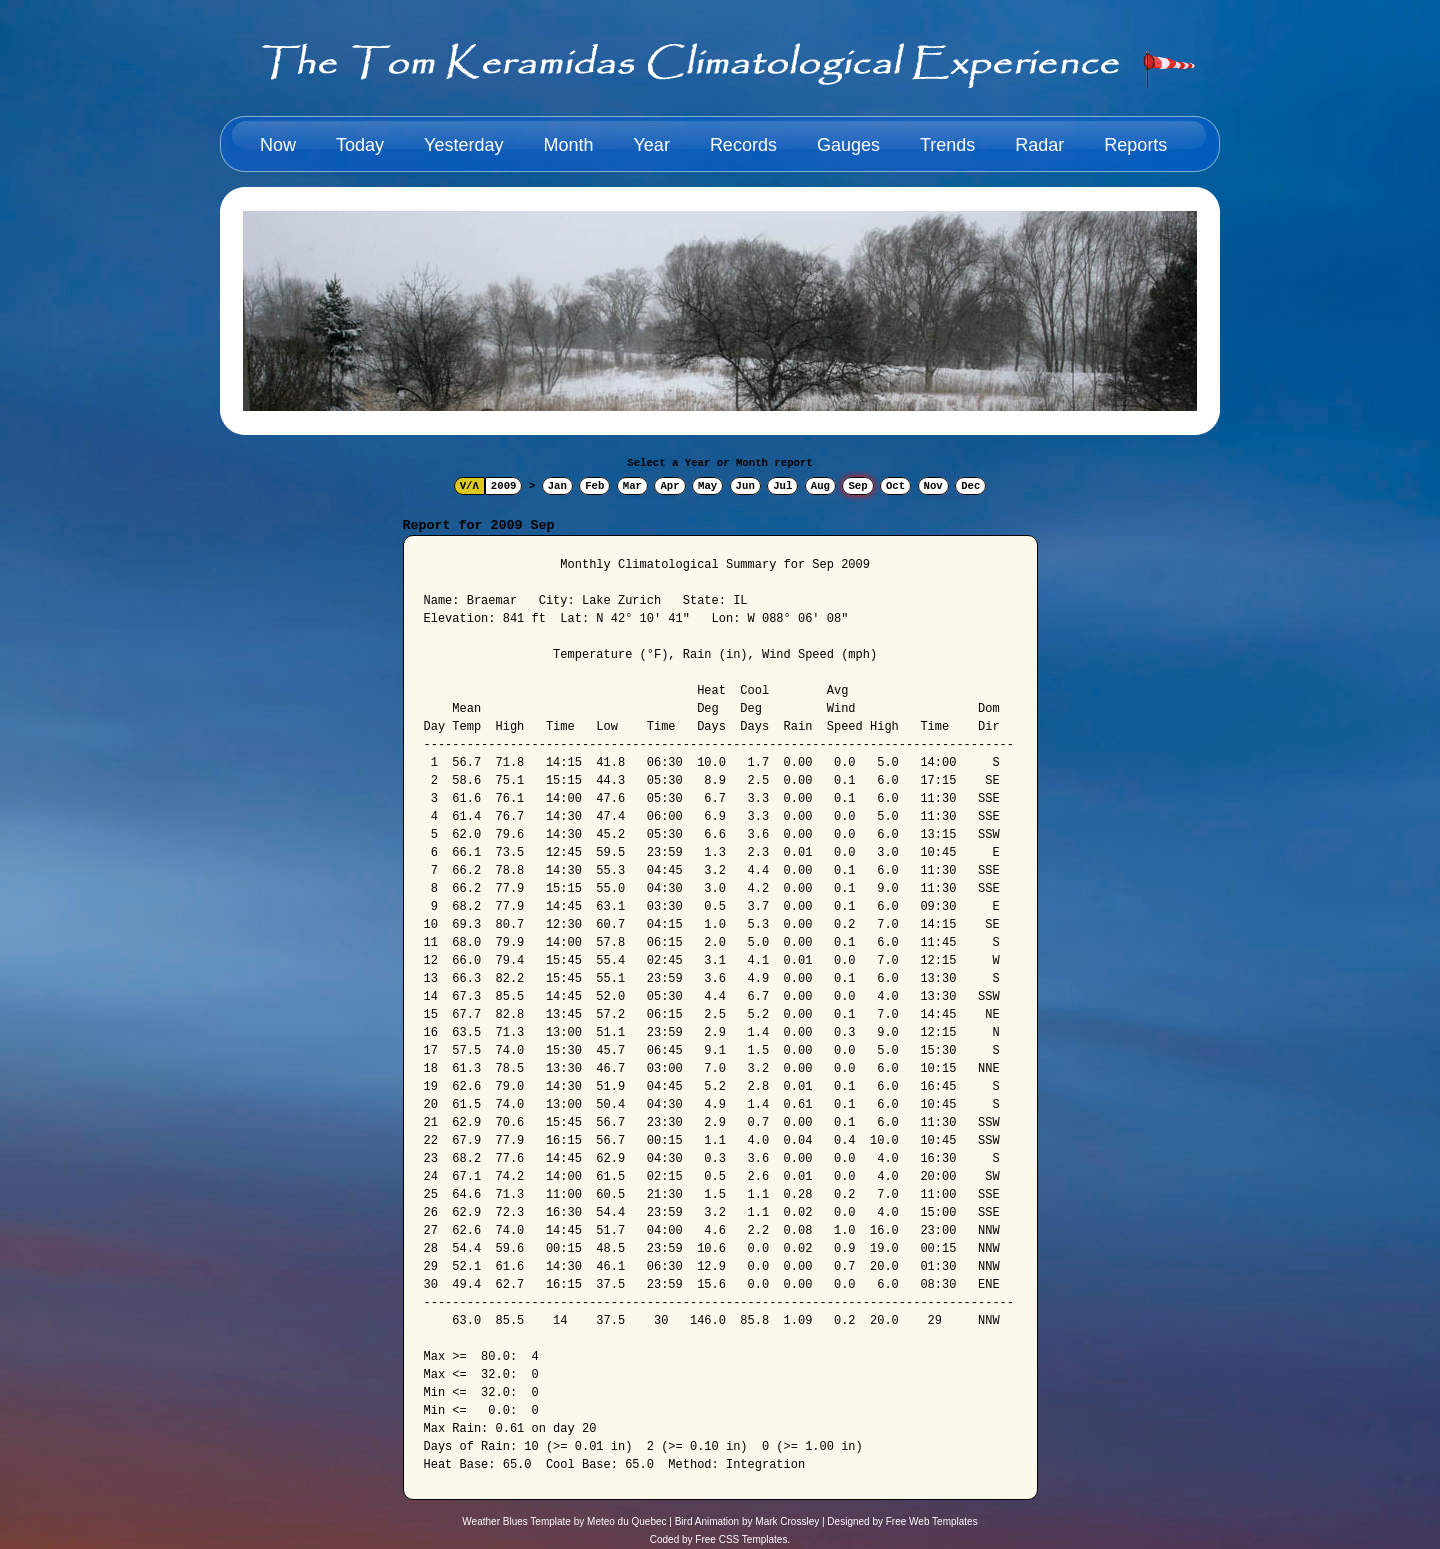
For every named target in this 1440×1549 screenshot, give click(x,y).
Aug (820, 486)
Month (568, 145)
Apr (669, 486)
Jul (782, 486)
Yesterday (463, 145)
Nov (933, 486)
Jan (557, 486)
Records (743, 145)
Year (652, 145)
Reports (1135, 145)
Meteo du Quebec (627, 1521)
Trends (947, 145)
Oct (895, 486)
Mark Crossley (787, 1521)
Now (278, 145)
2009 (504, 486)
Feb (594, 486)
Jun (745, 486)
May (707, 486)
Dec (970, 486)
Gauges (848, 145)
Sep (857, 486)
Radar (1039, 145)
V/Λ (469, 486)
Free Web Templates (932, 1521)
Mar (632, 486)
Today (360, 145)
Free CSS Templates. (742, 1539)
